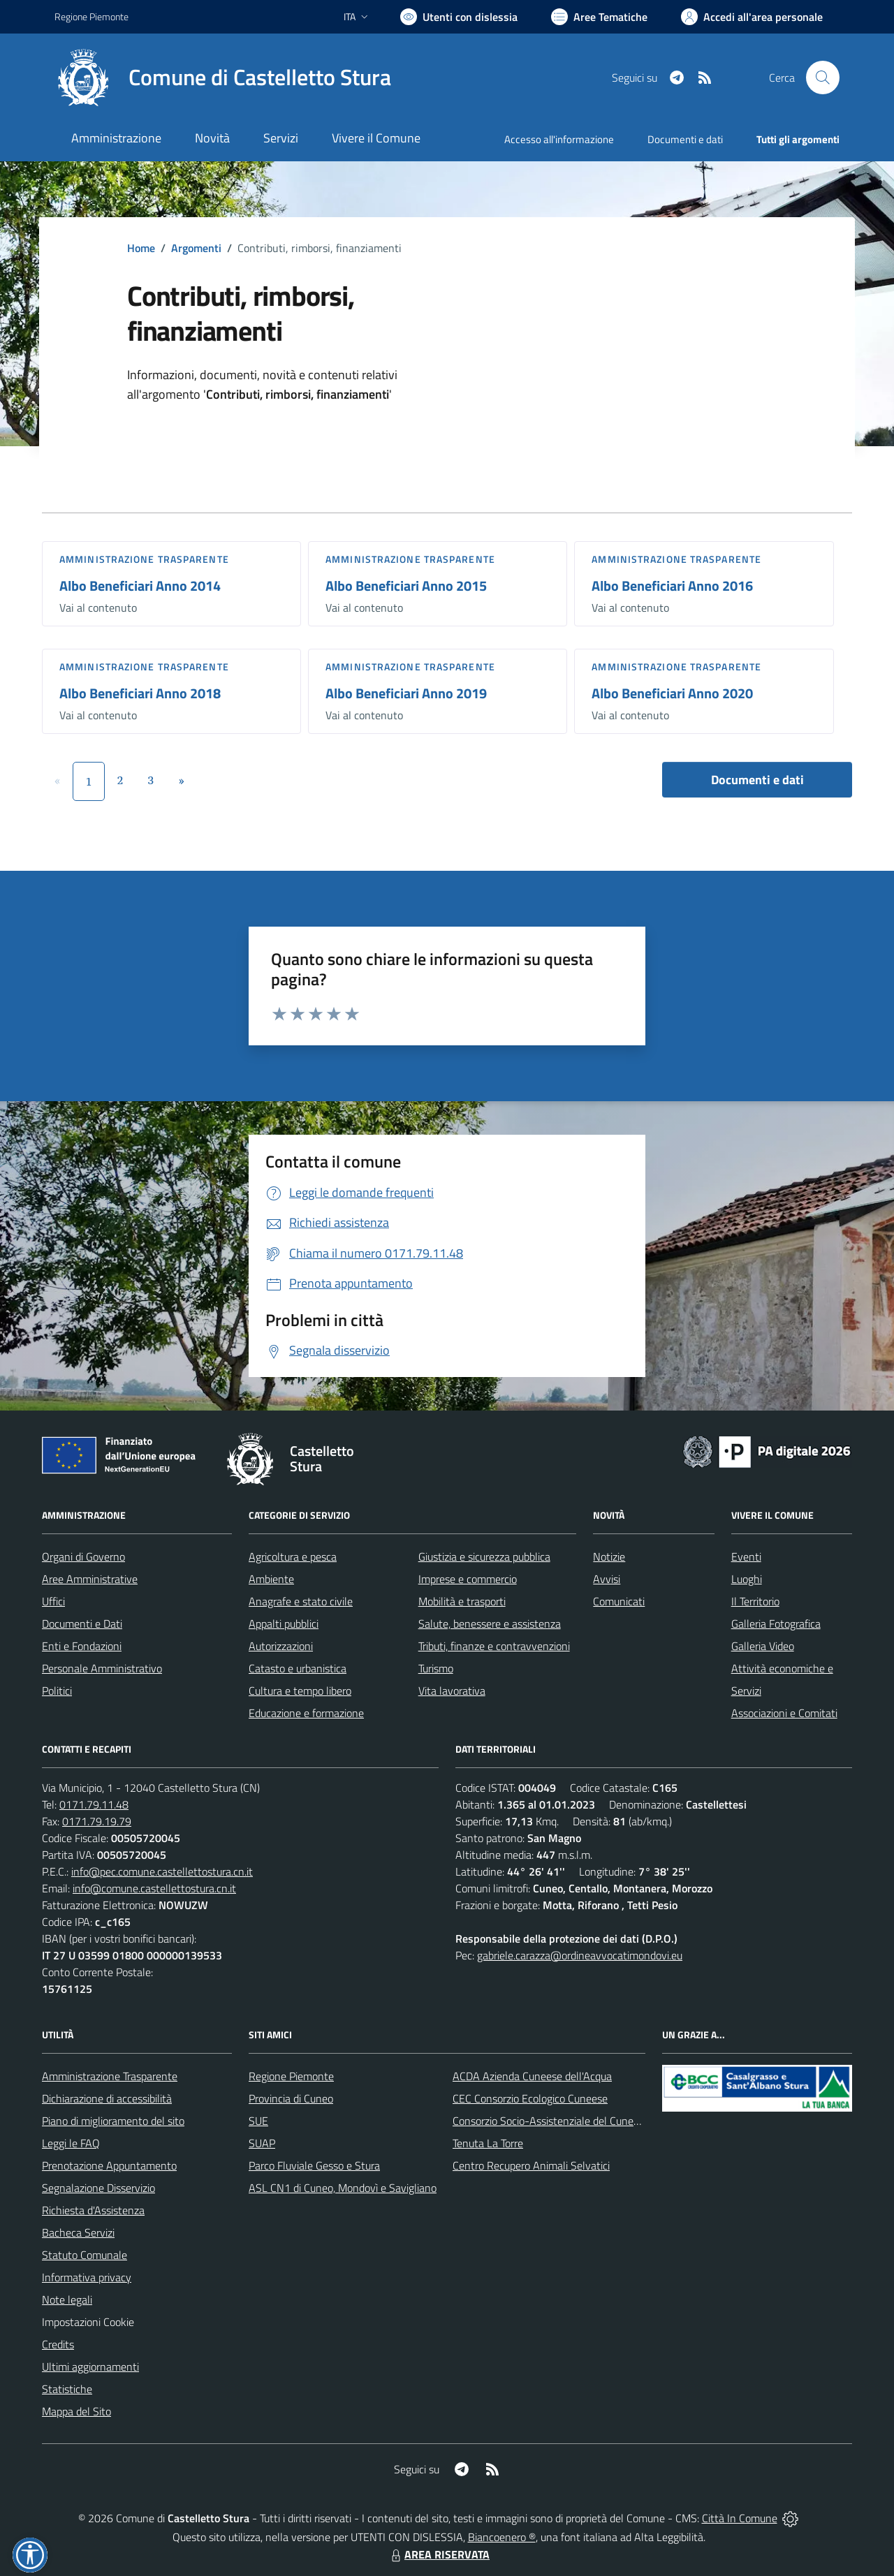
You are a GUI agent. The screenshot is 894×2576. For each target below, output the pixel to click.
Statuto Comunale (84, 2254)
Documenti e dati (757, 779)
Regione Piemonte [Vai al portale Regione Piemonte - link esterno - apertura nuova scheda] (91, 16)
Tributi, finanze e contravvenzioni (494, 1645)
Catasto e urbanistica (297, 1668)
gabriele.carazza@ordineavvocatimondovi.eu (579, 1955)
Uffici (53, 1601)
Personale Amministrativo (102, 1668)
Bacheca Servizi (78, 2232)
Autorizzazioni (281, 1645)
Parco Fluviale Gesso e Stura (314, 2165)
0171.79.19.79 (96, 1821)
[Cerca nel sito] (823, 77)
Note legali (67, 2299)
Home (141, 248)
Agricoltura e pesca (293, 1556)
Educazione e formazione (306, 1713)
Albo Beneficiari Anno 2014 (140, 585)
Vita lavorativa (451, 1690)
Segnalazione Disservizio (98, 2187)
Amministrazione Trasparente (109, 2076)
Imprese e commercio (467, 1578)
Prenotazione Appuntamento (109, 2165)
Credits (58, 2344)
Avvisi (606, 1578)
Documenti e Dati (82, 1623)
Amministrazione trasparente (144, 559)
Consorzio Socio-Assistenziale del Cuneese (551, 2120)
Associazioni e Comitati (784, 1713)
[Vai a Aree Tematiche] (599, 17)
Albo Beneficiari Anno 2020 (672, 693)
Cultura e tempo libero (300, 1690)
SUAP (262, 2143)
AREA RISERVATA (439, 2554)
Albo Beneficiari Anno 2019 (406, 693)
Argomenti (196, 248)
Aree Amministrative (90, 1578)
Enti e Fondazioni (82, 1645)
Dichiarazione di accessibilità (107, 2098)
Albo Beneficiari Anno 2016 (672, 585)
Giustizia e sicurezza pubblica (484, 1556)
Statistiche (67, 2388)
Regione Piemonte (291, 2076)
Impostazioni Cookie (88, 2321)
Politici (57, 1690)
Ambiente (271, 1578)
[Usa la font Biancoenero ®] (458, 17)
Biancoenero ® (502, 2537)
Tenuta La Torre (488, 2143)
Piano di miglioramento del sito (113, 2120)
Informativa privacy (86, 2277)
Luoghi (746, 1578)
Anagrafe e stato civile (301, 1601)
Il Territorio (755, 1601)
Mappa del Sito (76, 2411)
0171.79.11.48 (94, 1804)
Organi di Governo (83, 1556)
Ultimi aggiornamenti (90, 2366)
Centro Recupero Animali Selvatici (531, 2165)
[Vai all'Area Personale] (752, 17)
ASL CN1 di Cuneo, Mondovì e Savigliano (343, 2187)
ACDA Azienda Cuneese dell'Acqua (532, 2076)
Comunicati (619, 1601)
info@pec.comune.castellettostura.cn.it (162, 1871)
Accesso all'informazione (559, 139)
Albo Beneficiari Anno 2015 (406, 585)
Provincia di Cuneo (291, 2098)
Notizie (609, 1556)
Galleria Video (762, 1645)
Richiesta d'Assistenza (93, 2210)
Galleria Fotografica (776, 1623)
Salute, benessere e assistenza (489, 1623)
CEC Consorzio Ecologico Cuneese (530, 2098)
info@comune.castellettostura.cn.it (154, 1888)
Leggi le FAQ (71, 2143)
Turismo (435, 1668)
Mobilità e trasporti (462, 1601)
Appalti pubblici (283, 1623)
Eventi (746, 1556)
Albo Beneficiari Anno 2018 (140, 693)
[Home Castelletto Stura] (222, 77)
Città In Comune (739, 2518)
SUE (258, 2120)
